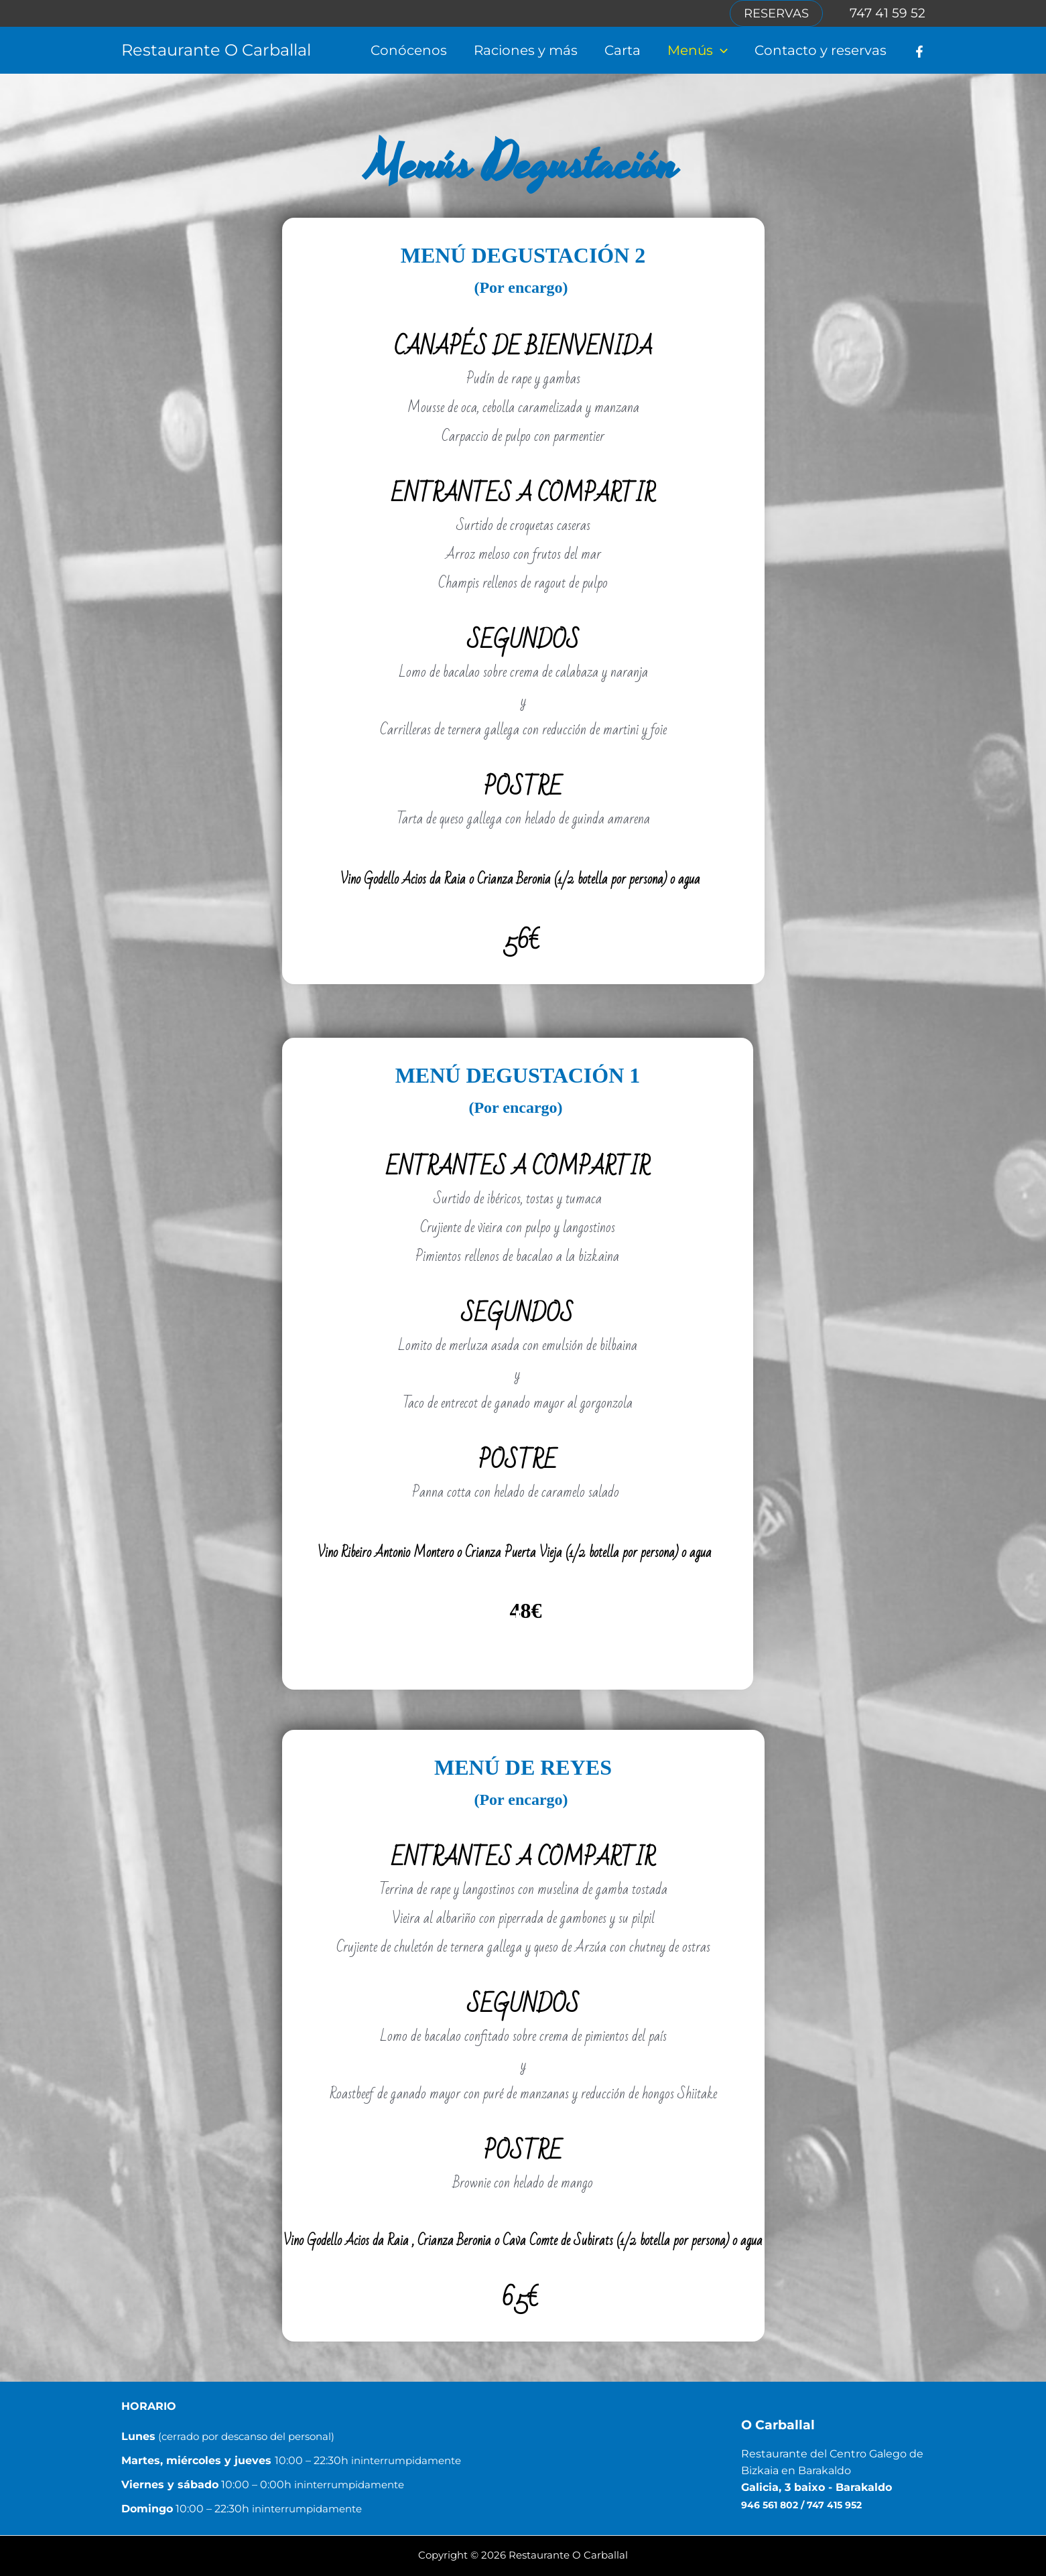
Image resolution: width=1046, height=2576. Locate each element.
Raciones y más (526, 50)
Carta (622, 50)
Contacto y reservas (821, 50)
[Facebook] (919, 52)
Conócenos (409, 50)
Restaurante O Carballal (216, 50)
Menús (697, 50)
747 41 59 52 (887, 13)
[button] (776, 13)
